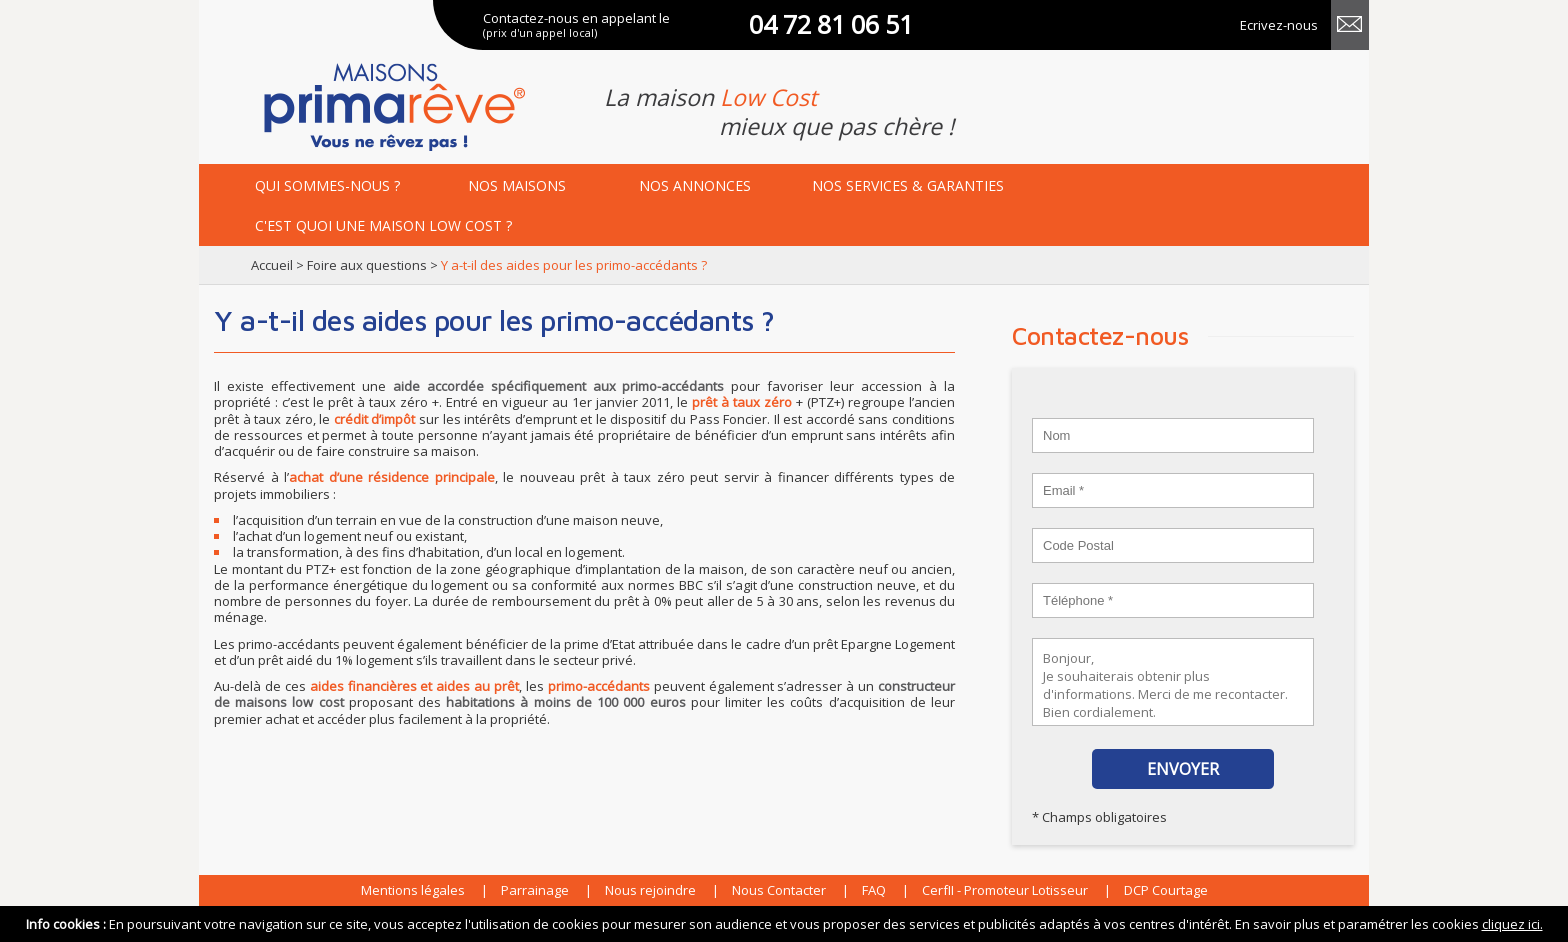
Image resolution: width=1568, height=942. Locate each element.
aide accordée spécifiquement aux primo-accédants (559, 386)
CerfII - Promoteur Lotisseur (1005, 890)
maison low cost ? (383, 225)
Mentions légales (413, 890)
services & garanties (908, 185)
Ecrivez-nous (1279, 25)
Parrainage (535, 890)
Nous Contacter (779, 890)
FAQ (874, 890)
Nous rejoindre (650, 890)
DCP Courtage (1166, 890)
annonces (695, 185)
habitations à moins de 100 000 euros (565, 702)
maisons (517, 185)
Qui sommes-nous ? (327, 185)
